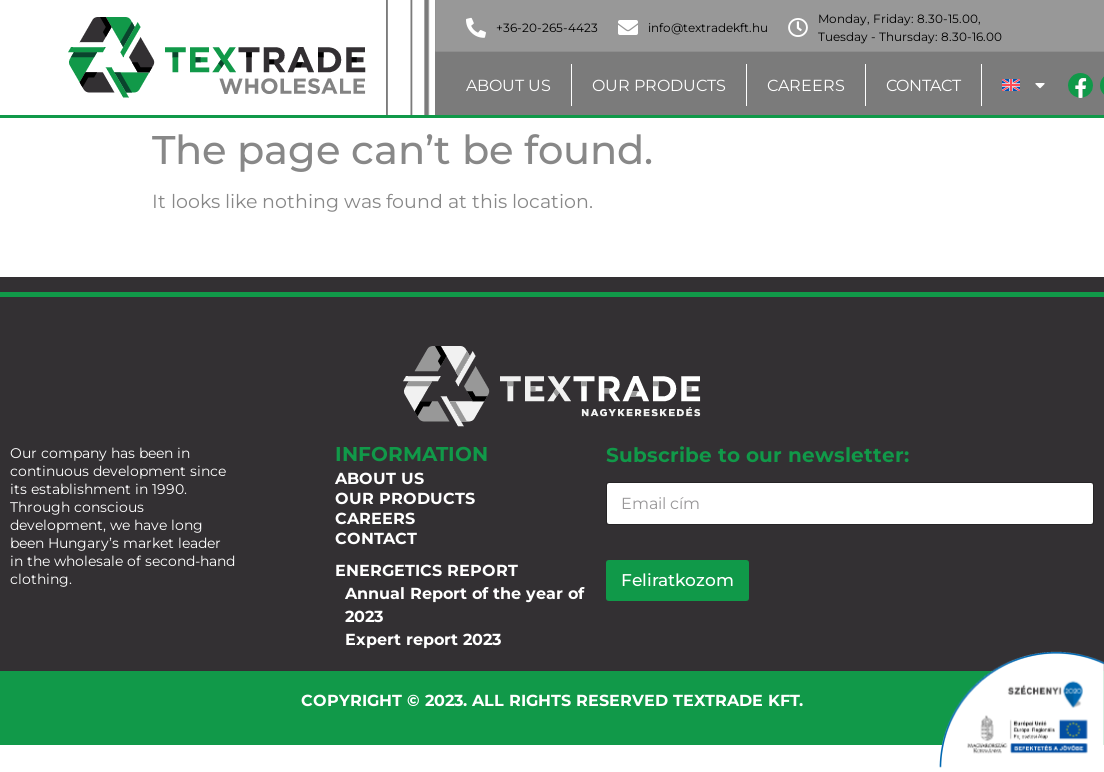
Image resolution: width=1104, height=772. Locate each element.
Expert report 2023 (423, 639)
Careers (806, 85)
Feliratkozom (677, 580)
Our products (659, 85)
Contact (923, 85)
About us (508, 85)
